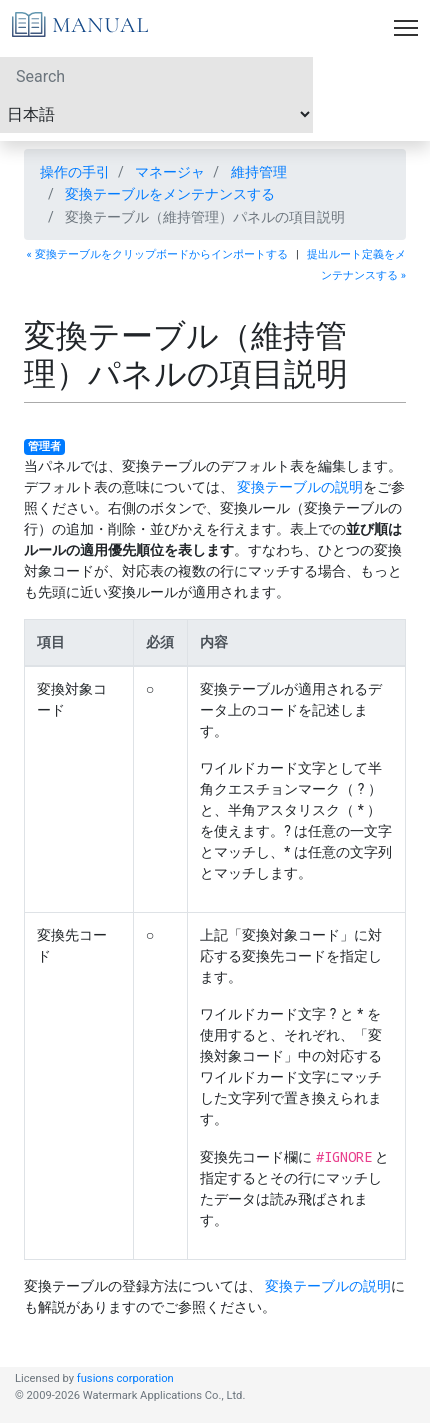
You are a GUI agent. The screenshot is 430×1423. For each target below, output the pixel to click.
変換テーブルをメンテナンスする (170, 194)
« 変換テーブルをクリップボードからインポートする (157, 254)
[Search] (156, 76)
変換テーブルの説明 (300, 487)
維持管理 (259, 172)
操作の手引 (75, 172)
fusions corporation (125, 1378)
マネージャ (170, 172)
